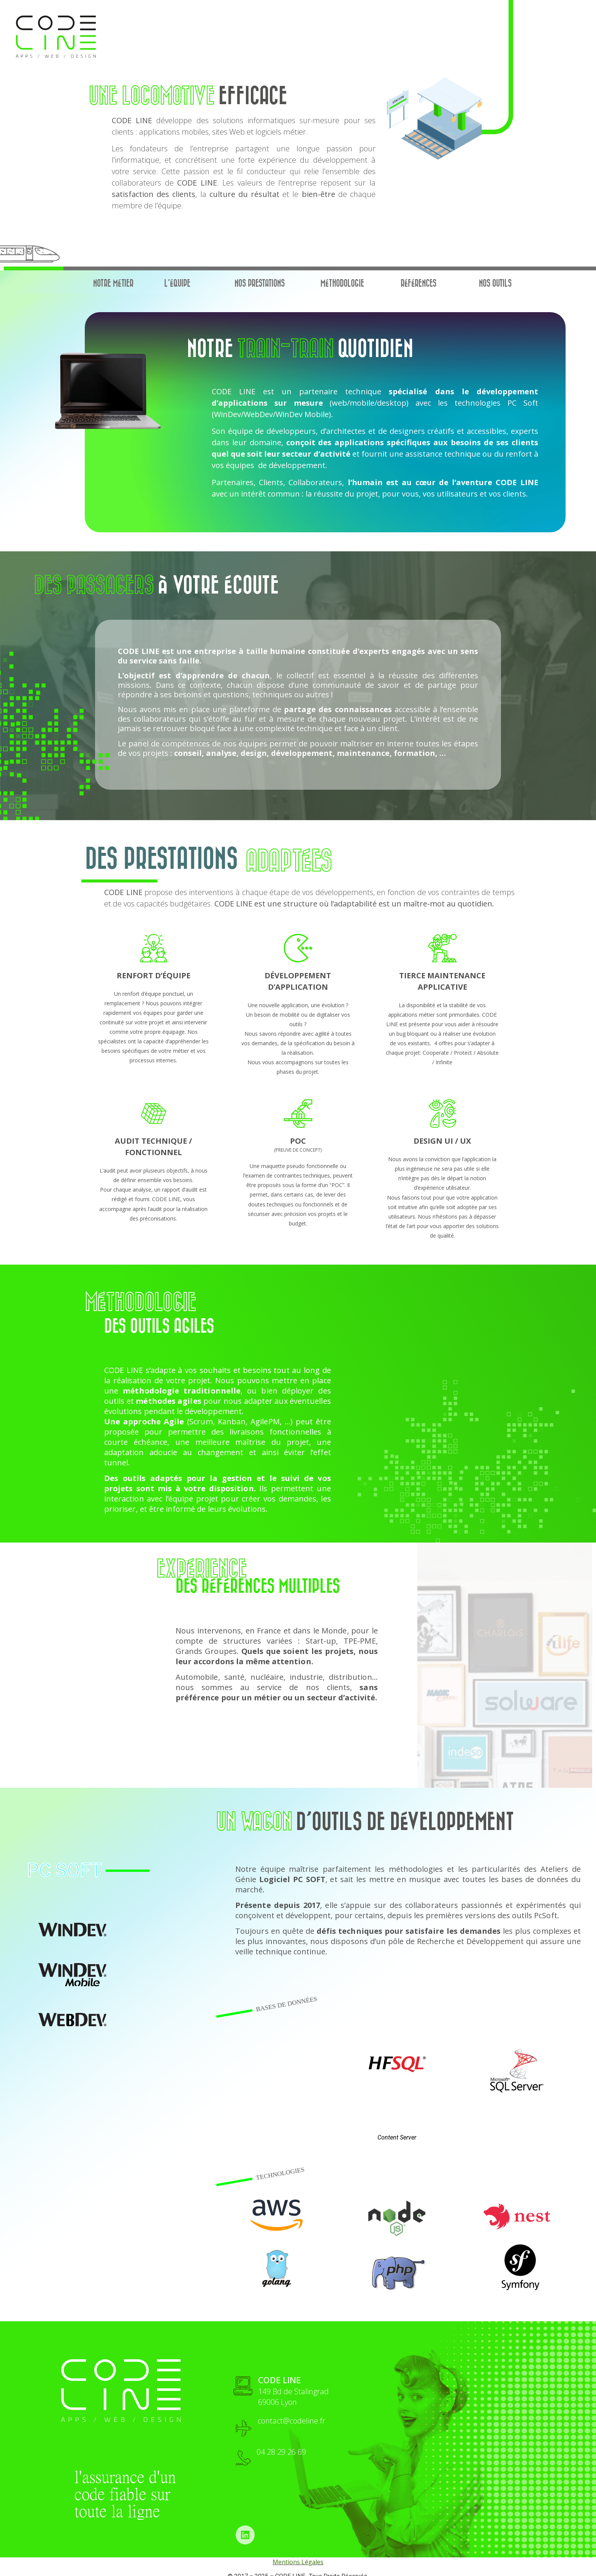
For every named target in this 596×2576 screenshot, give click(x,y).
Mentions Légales (298, 2562)
